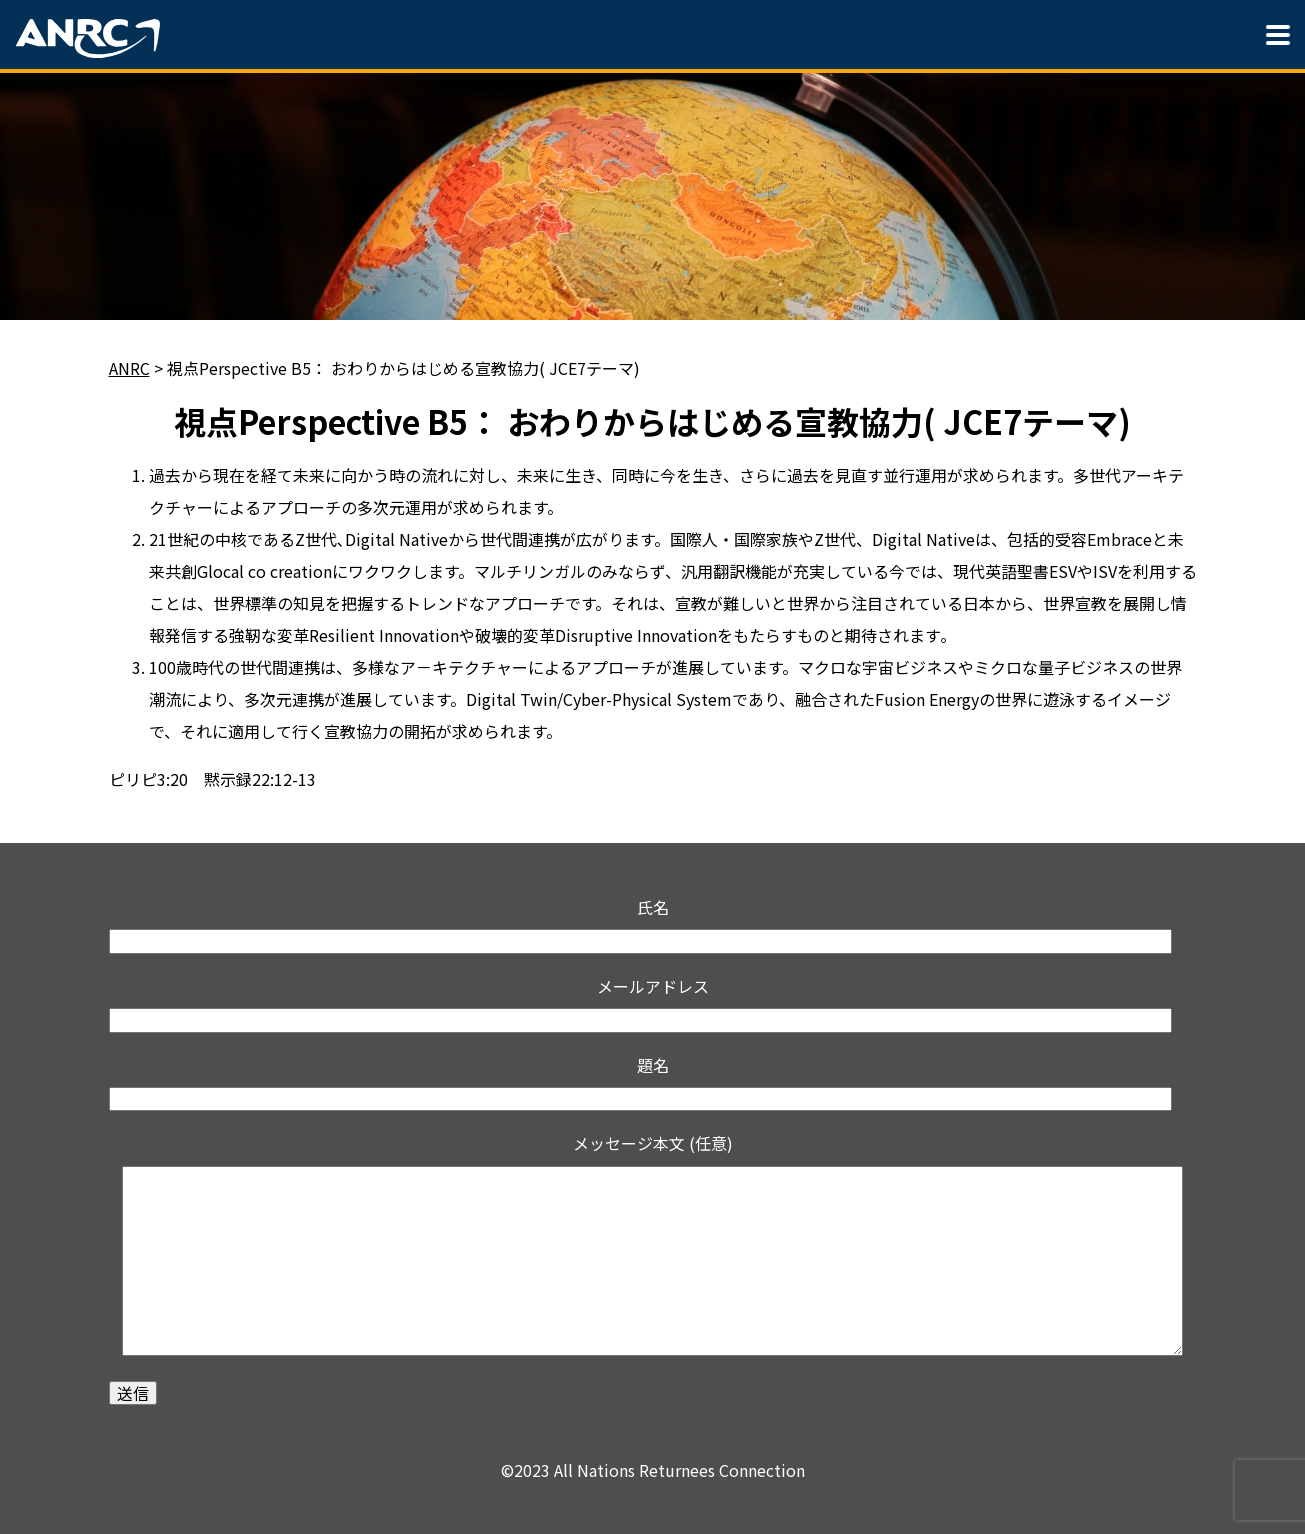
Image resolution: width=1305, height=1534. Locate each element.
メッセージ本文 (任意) (653, 1247)
